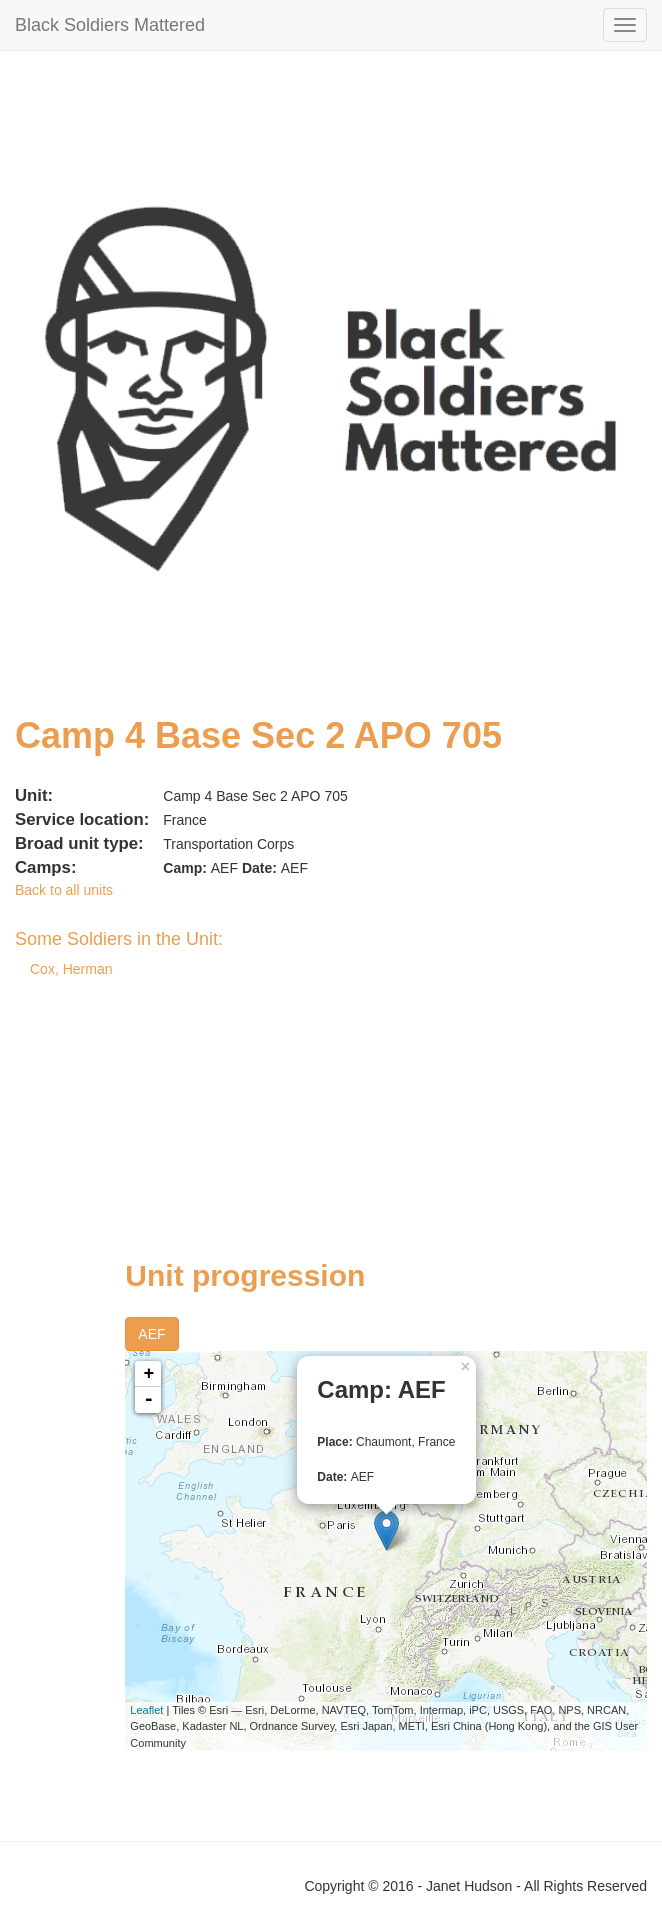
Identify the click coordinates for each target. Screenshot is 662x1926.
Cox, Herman (71, 969)
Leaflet (146, 1710)
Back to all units (64, 890)
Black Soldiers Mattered (110, 25)
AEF (151, 1334)
